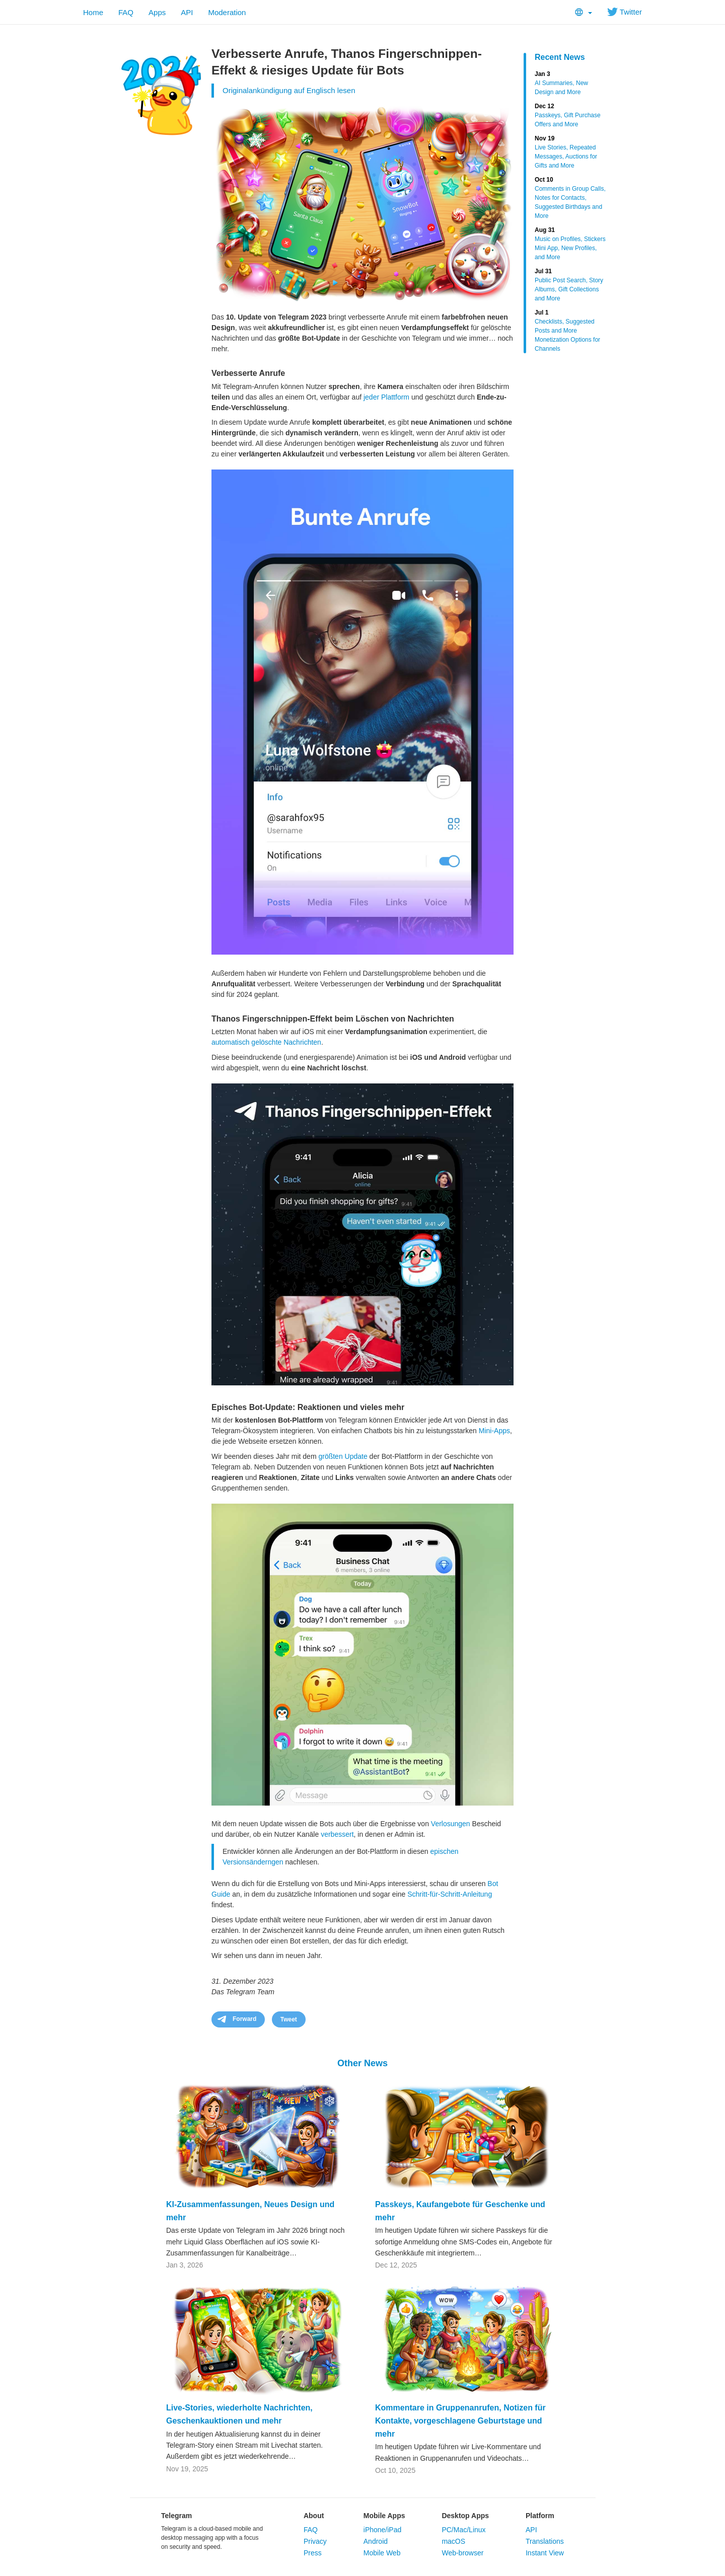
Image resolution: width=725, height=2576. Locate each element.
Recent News (560, 57)
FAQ (125, 12)
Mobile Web (382, 2553)
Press (313, 2553)
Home (93, 12)
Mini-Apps (494, 1431)
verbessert (337, 1834)
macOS (453, 2541)
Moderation (227, 12)
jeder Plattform (386, 397)
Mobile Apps (384, 2516)
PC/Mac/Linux (463, 2530)
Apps (157, 12)
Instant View (545, 2553)
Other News (362, 2063)
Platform (540, 2516)
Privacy (315, 2541)
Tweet (288, 2019)
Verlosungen (450, 1824)
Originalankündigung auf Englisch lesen (289, 90)
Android (376, 2541)
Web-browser (462, 2553)
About (314, 2516)
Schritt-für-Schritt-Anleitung (449, 1894)
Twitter (624, 12)
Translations (545, 2541)
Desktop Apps (465, 2516)
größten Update (342, 1456)
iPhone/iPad (383, 2530)
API (187, 12)
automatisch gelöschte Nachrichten (266, 1042)
